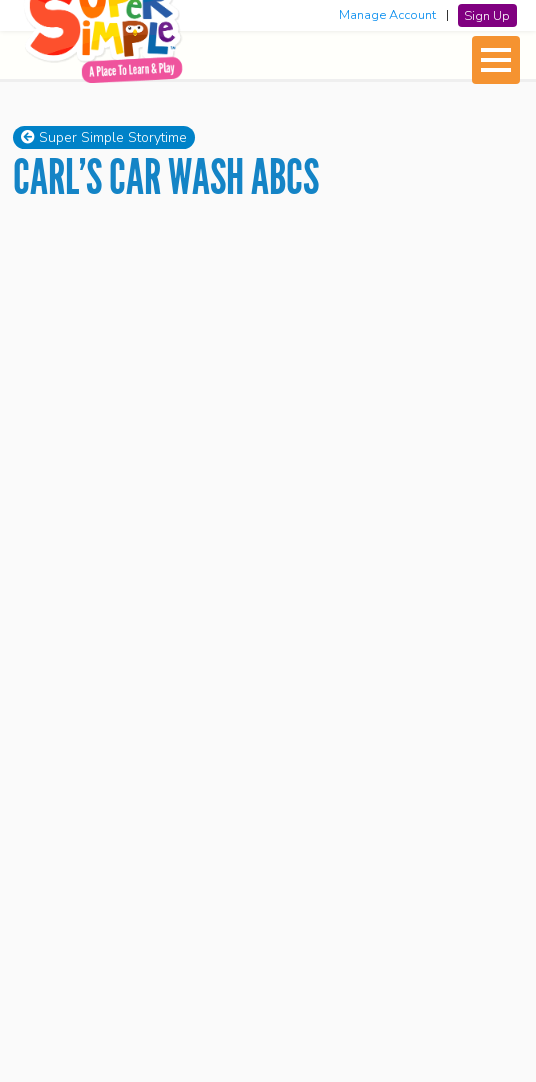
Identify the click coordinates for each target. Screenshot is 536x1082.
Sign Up (487, 15)
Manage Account (387, 15)
